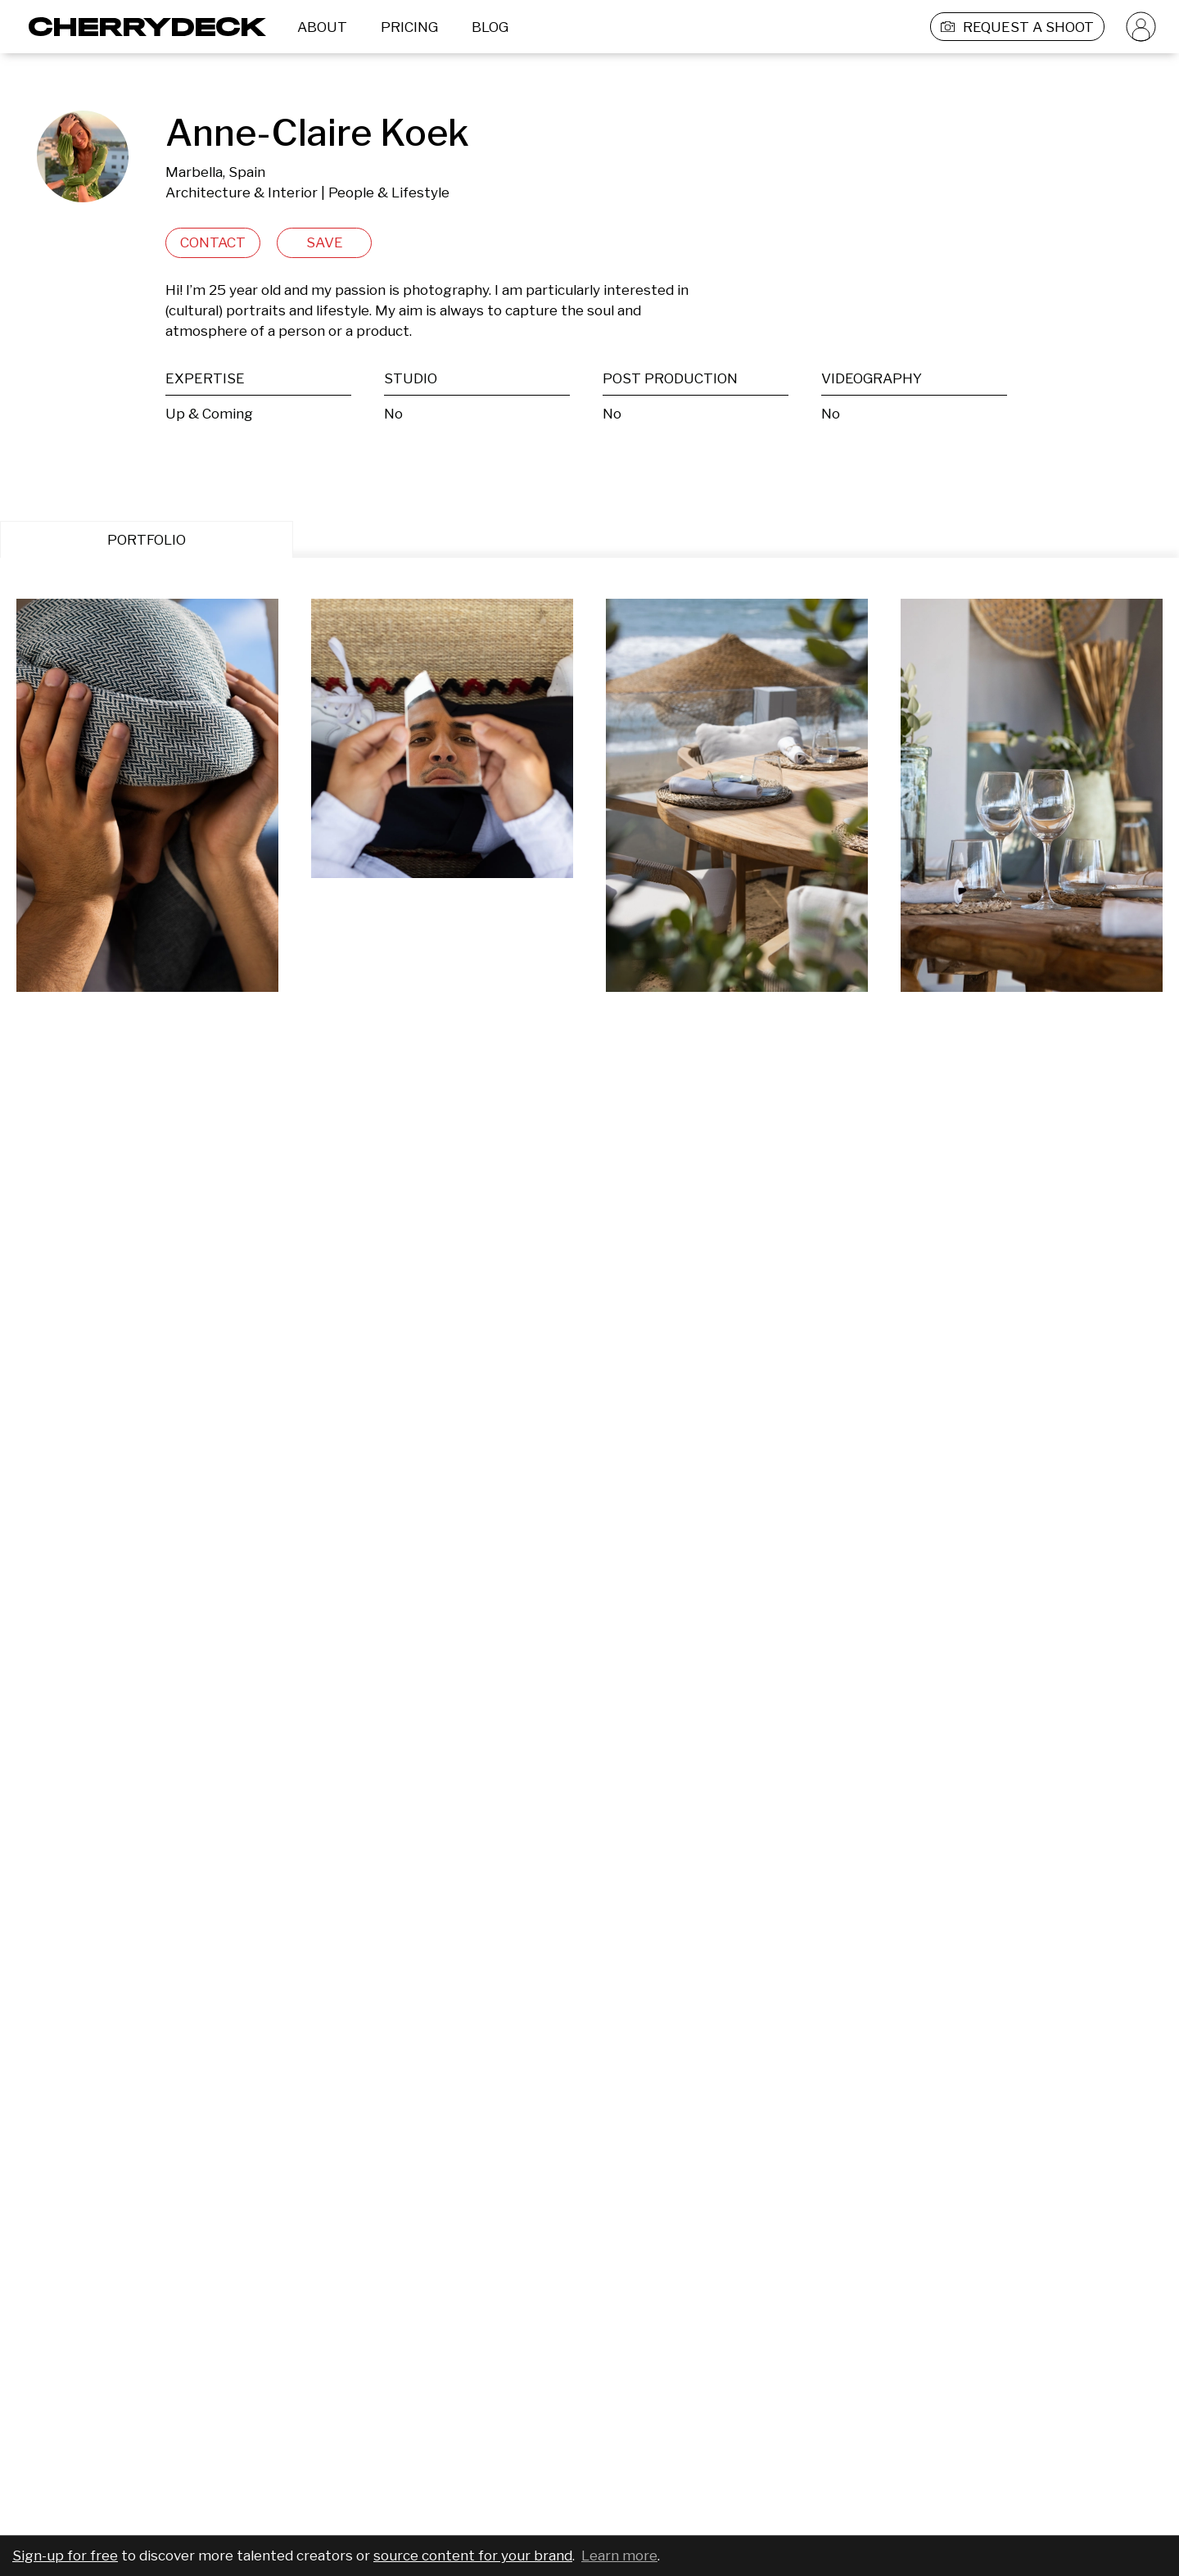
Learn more (619, 2555)
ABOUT (322, 27)
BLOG (490, 27)
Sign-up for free (65, 2555)
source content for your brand (472, 2555)
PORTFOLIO (146, 540)
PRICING (409, 27)
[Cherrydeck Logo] (141, 26)
